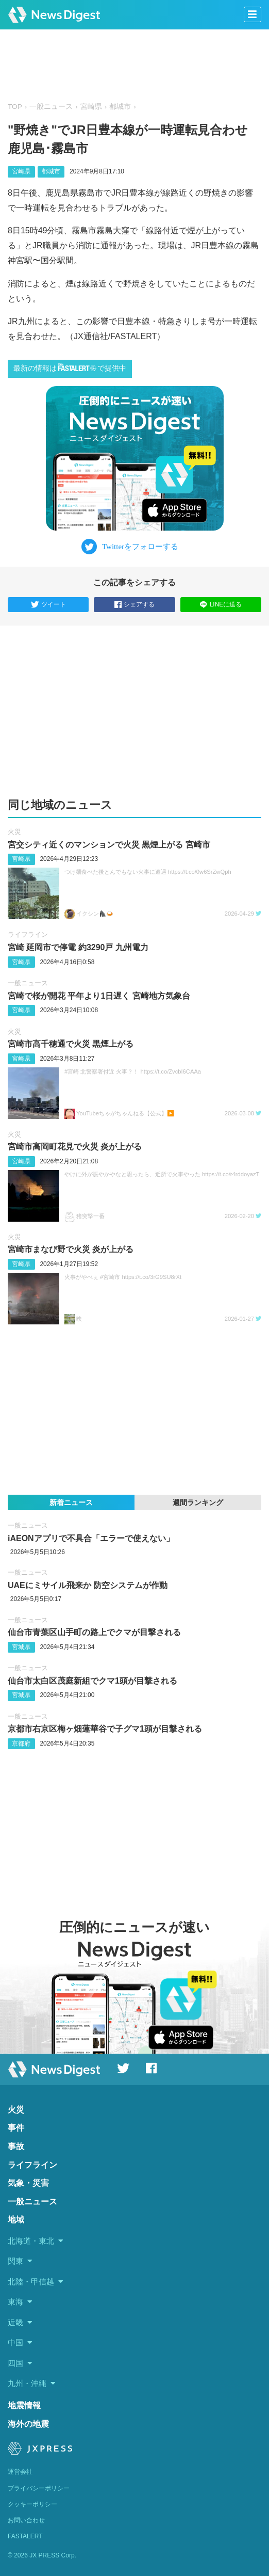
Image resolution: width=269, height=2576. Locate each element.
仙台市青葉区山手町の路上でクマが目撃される (94, 1632)
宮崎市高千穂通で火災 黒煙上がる (70, 1043)
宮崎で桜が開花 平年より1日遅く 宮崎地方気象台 (99, 995)
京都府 (21, 1743)
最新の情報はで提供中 (69, 367)
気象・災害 (28, 2183)
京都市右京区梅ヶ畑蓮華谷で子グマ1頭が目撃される (105, 1728)
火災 (14, 832)
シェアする (134, 605)
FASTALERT (25, 2536)
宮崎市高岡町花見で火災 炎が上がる (75, 1146)
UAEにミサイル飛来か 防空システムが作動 (87, 1585)
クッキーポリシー (32, 2504)
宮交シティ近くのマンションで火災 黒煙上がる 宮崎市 (109, 844)
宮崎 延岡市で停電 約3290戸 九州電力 (78, 947)
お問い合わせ (26, 2520)
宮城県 (21, 1647)
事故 (16, 2146)
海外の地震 (28, 2424)
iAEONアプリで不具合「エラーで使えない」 (91, 1538)
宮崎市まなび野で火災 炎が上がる (70, 1249)
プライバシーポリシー (39, 2488)
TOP (15, 106)
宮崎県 (91, 106)
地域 (16, 2219)
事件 (16, 2127)
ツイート (48, 605)
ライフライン (28, 934)
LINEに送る (220, 604)
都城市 (120, 106)
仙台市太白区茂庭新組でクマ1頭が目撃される (92, 1680)
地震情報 (24, 2405)
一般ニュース (51, 106)
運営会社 (20, 2471)
